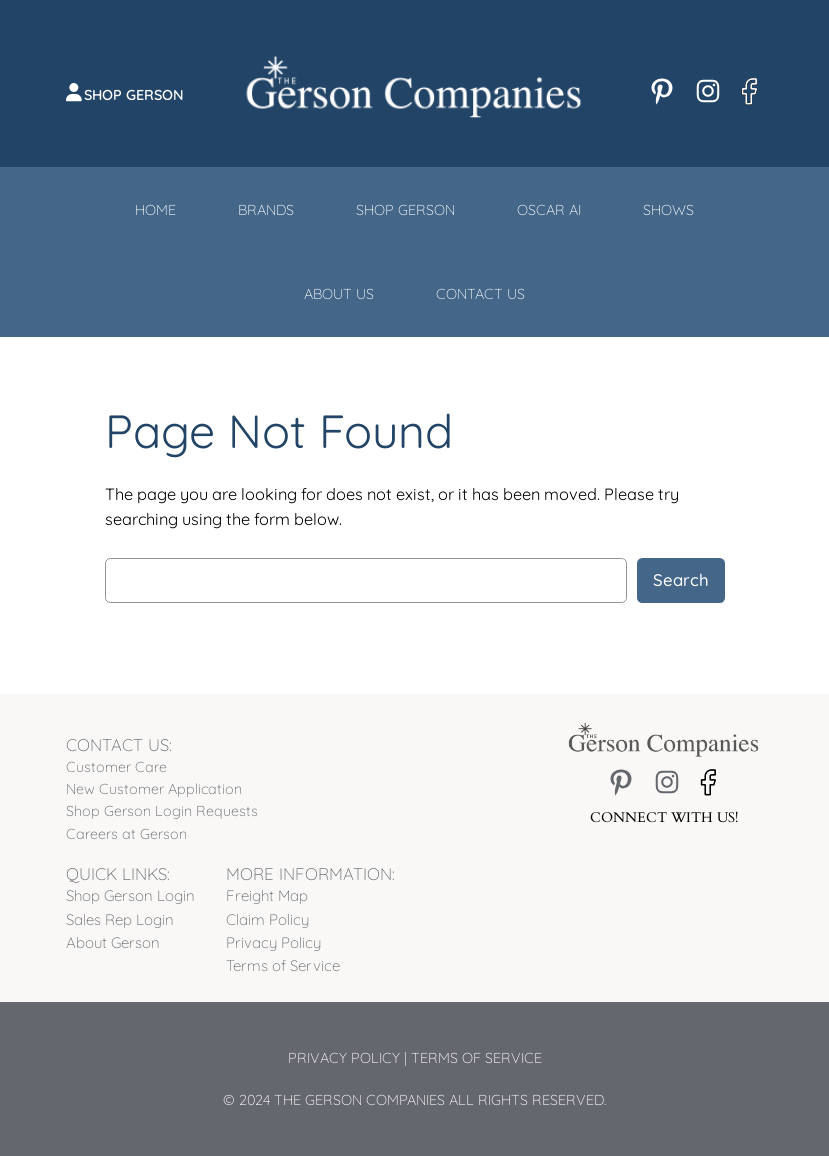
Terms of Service (476, 1058)
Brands (266, 210)
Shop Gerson (134, 95)
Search (681, 579)
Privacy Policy (344, 1058)
